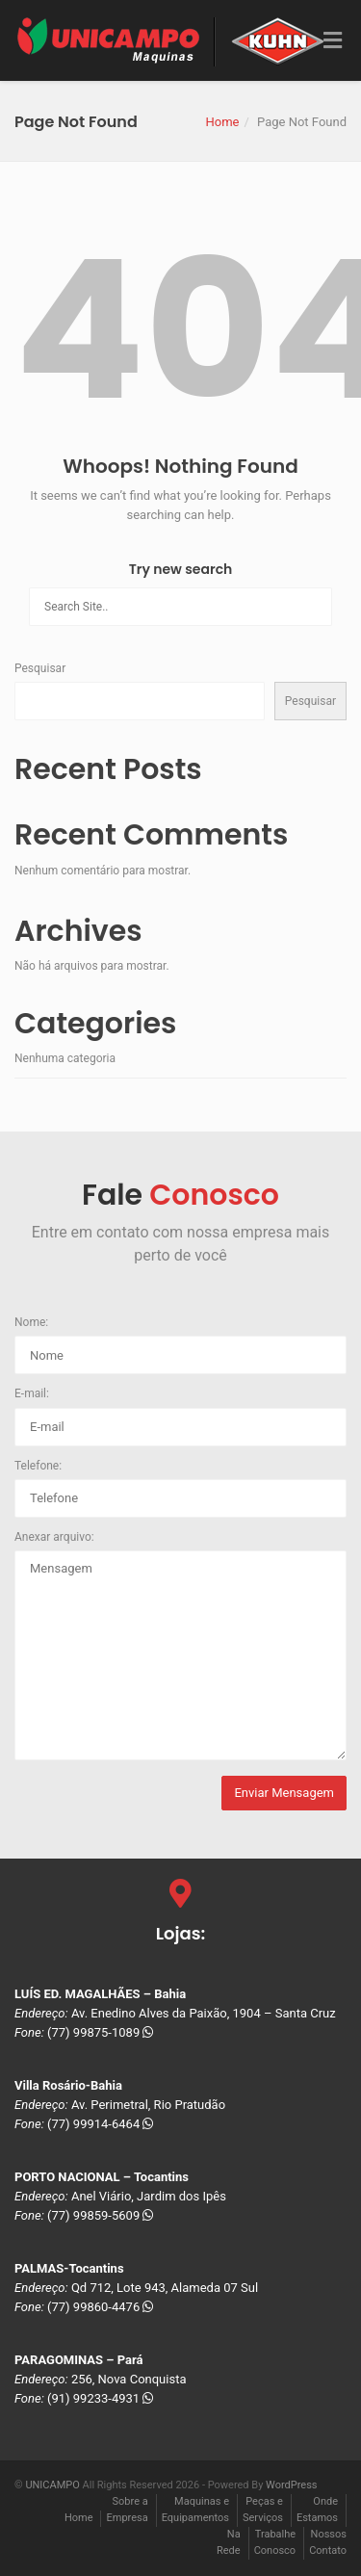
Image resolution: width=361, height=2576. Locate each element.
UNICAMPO (52, 2485)
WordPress (291, 2485)
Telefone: (38, 1465)
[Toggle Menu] (333, 41)
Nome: (31, 1322)
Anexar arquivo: (54, 1537)
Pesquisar (39, 668)
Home (222, 122)
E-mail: (31, 1393)
